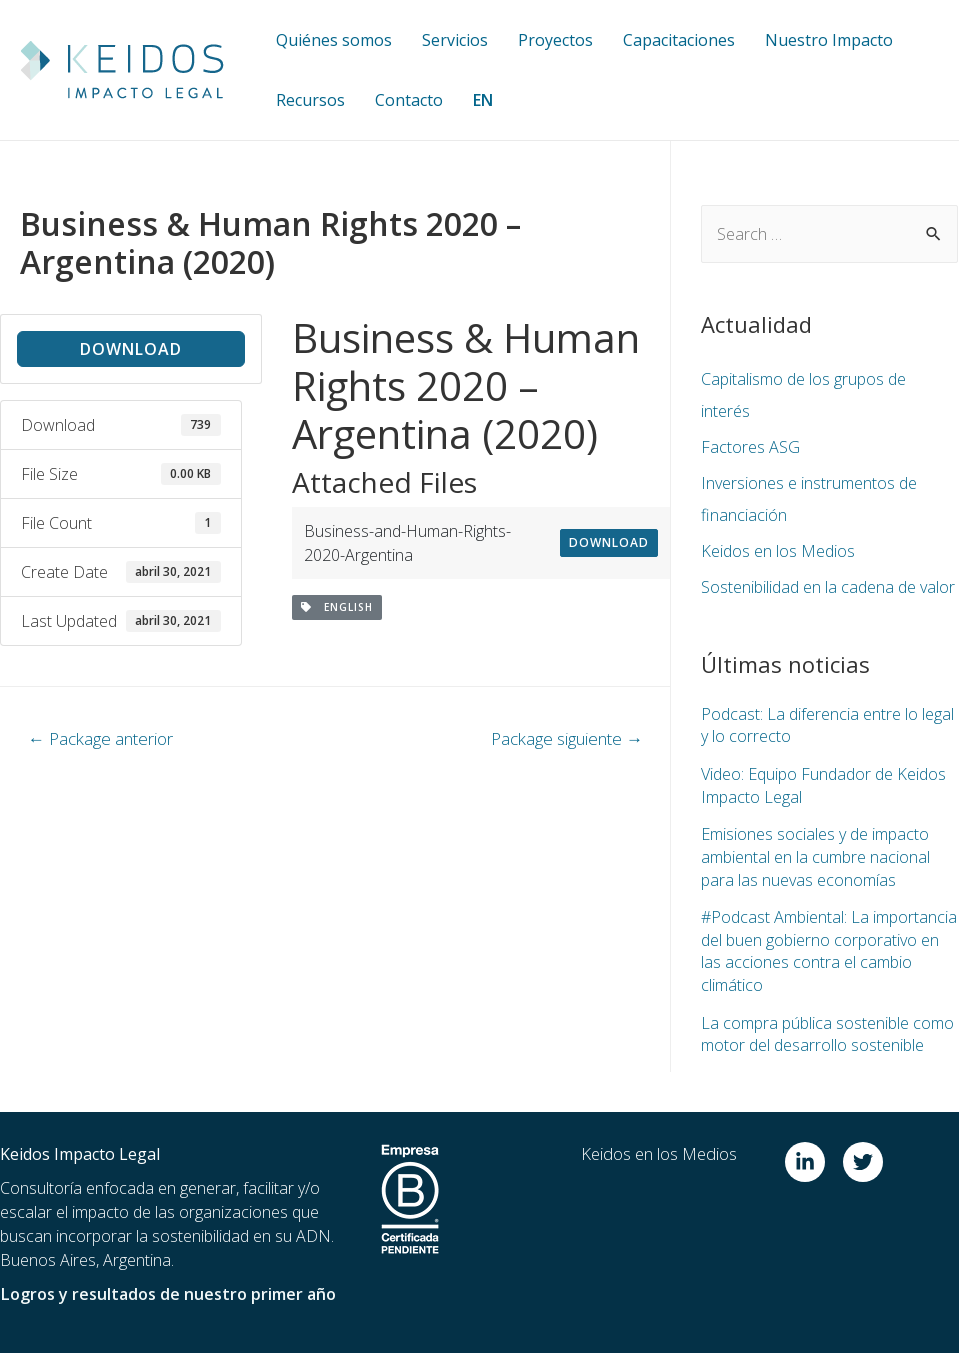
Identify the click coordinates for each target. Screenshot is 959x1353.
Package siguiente (567, 738)
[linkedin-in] (812, 1159)
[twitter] (866, 1159)
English (337, 607)
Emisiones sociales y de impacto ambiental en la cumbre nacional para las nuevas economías (815, 855)
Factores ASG (750, 447)
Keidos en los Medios (778, 551)
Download (131, 349)
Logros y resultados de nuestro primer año (167, 1291)
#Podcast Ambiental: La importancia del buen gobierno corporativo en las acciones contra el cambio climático (829, 948)
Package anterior (100, 738)
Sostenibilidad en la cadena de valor (828, 587)
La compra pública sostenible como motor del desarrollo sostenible (827, 1031)
